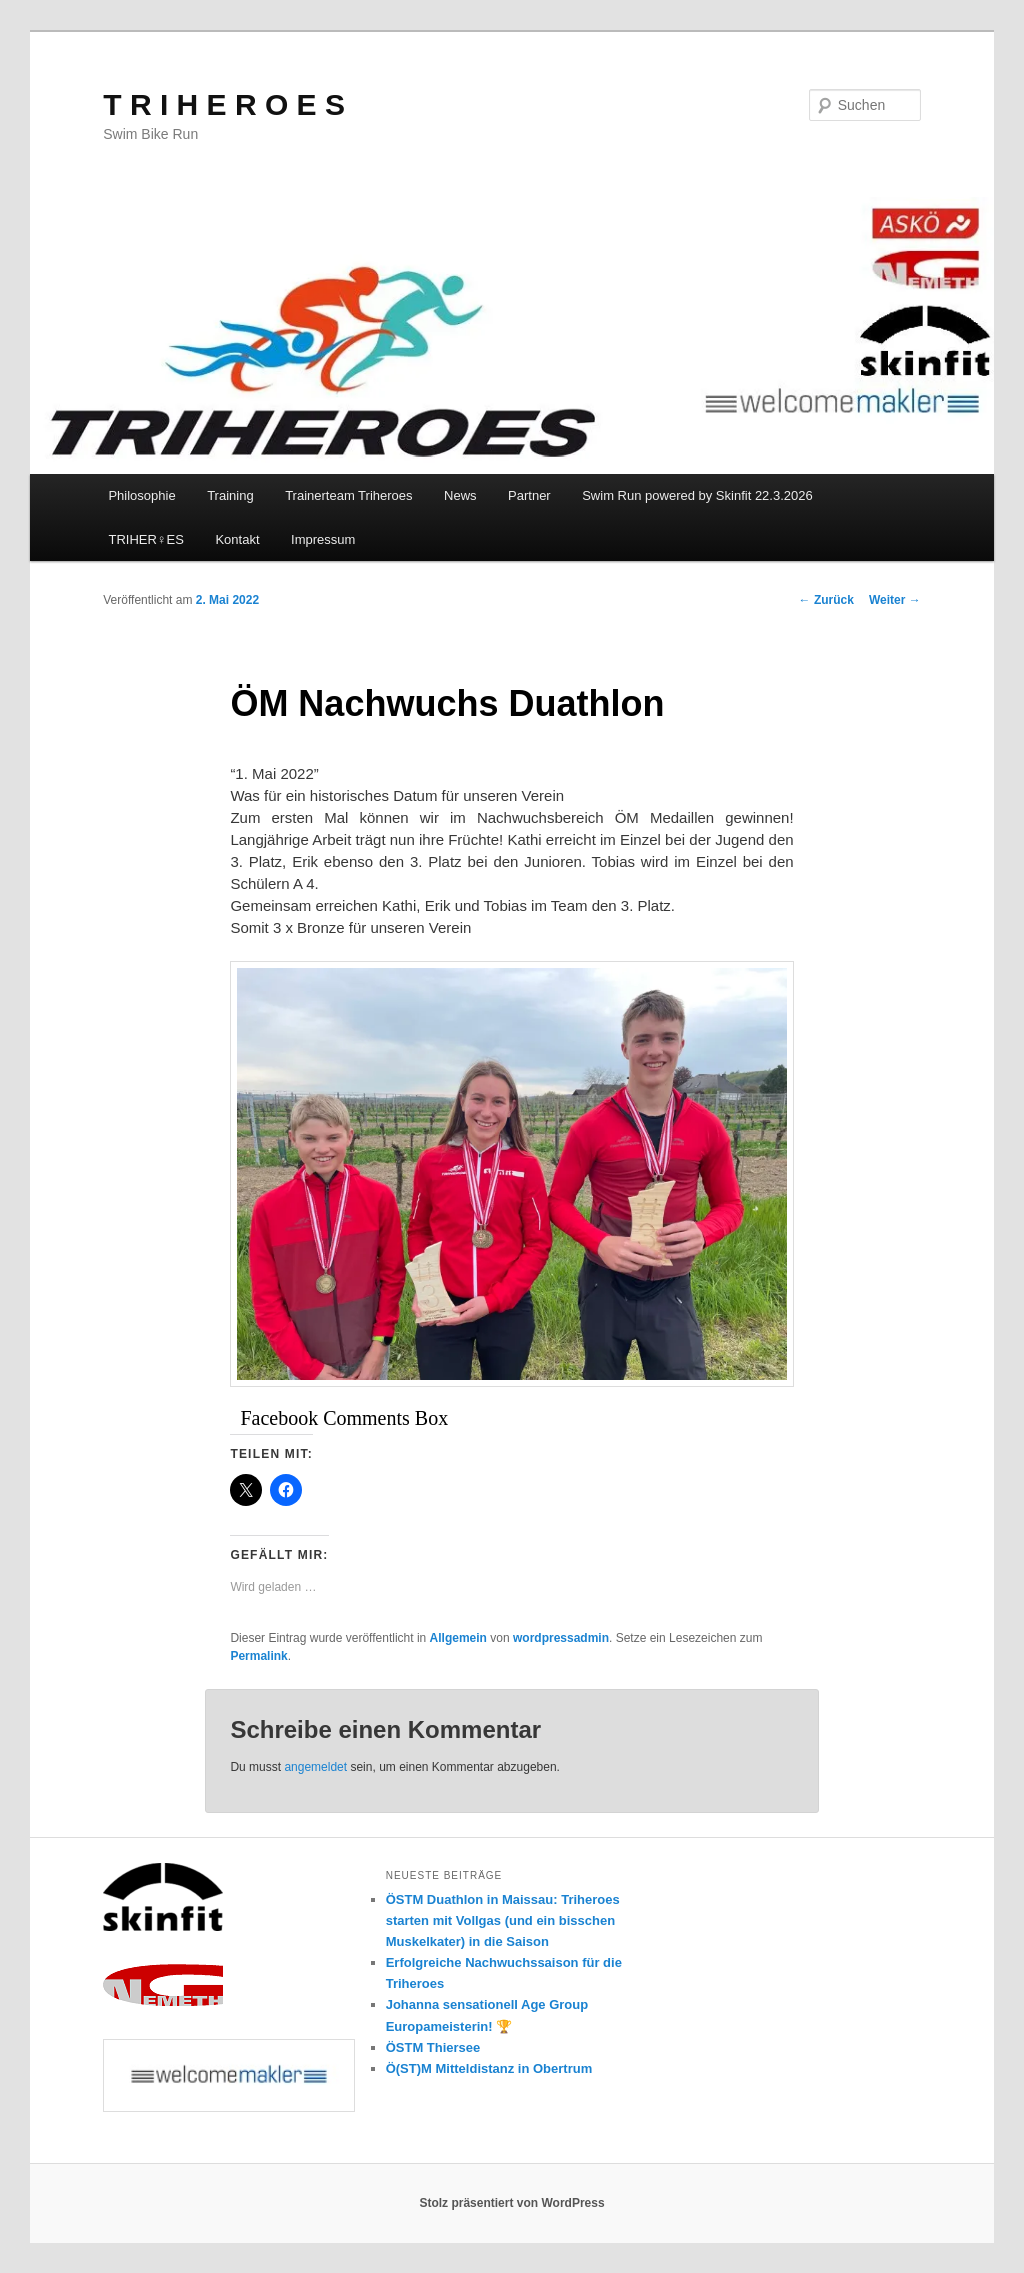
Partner (529, 495)
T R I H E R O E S (224, 104)
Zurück (826, 600)
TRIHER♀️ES (145, 539)
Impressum (323, 539)
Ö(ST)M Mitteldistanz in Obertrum (489, 2068)
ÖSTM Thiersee (433, 2047)
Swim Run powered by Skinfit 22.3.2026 (697, 495)
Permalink (258, 1656)
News (460, 495)
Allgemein (458, 1638)
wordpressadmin (561, 1638)
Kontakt (237, 539)
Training (230, 495)
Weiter (895, 600)
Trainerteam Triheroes (348, 495)
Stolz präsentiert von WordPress (511, 2203)
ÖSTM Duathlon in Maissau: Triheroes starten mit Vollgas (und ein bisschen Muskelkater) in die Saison (503, 1920)
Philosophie (141, 495)
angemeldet (315, 1767)
